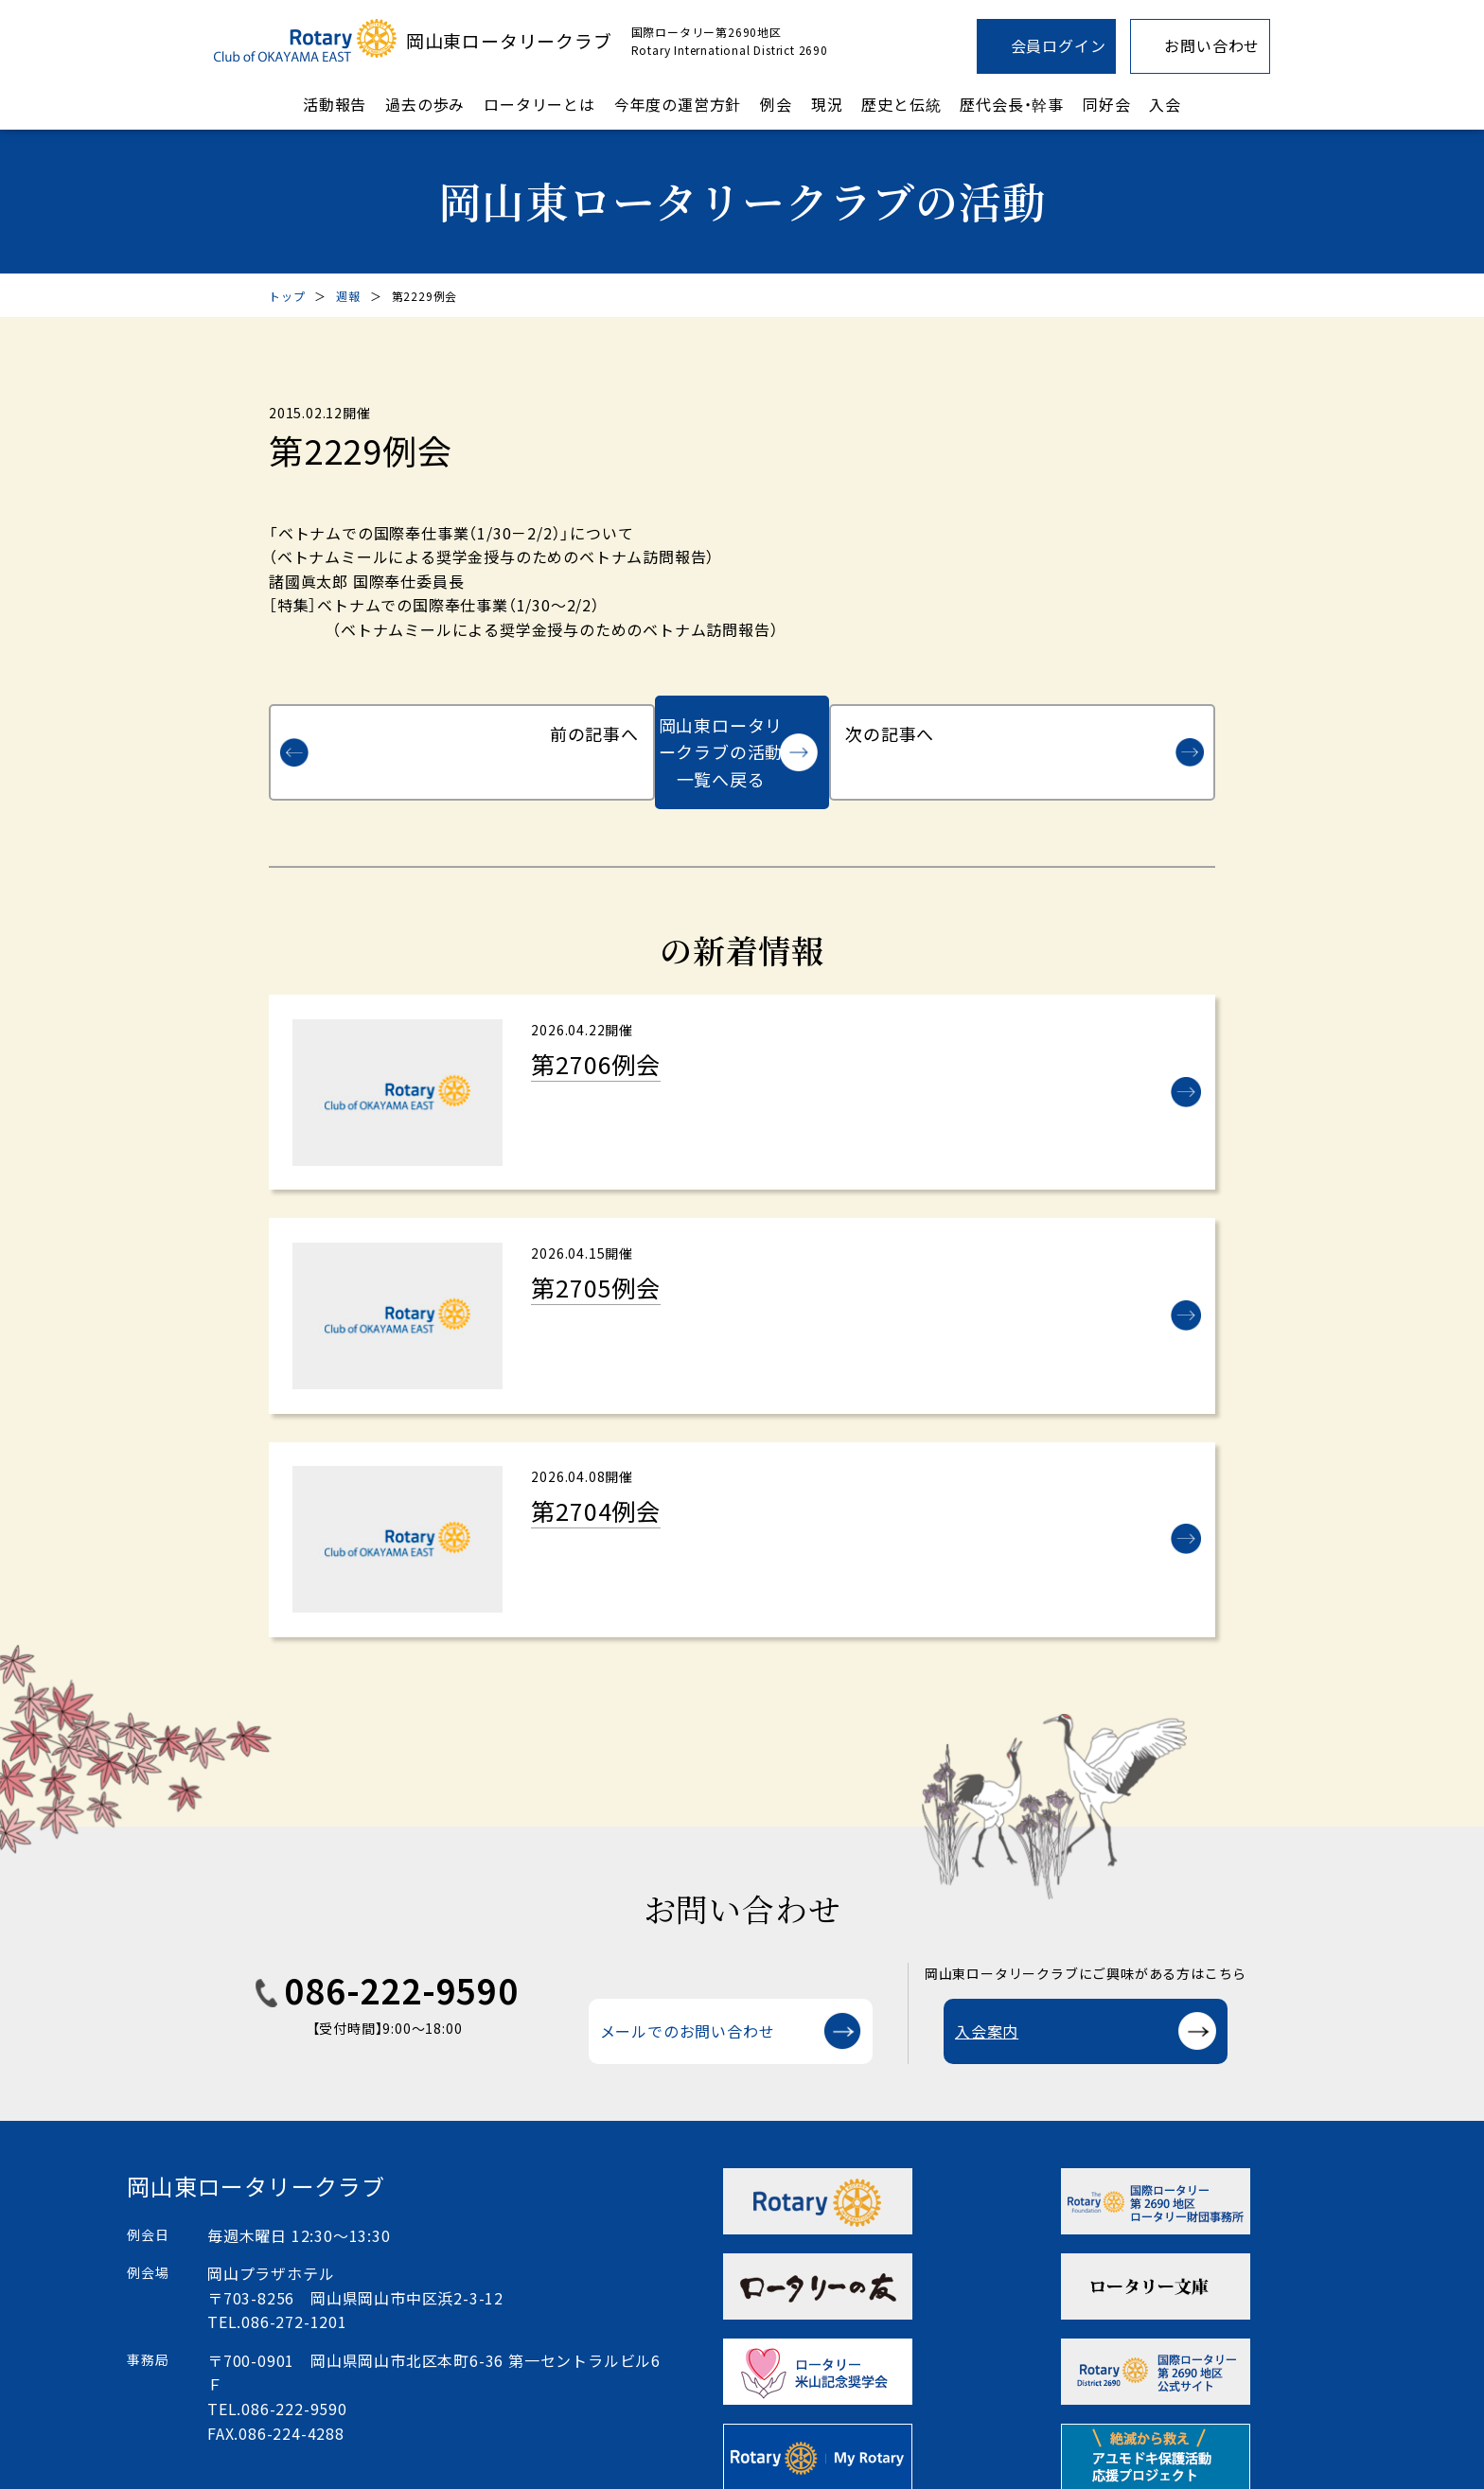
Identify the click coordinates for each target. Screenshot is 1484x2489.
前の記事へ (378, 725)
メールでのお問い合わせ (687, 2002)
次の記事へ (1105, 725)
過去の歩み (425, 104)
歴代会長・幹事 (1012, 104)
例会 (776, 104)
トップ (287, 296)
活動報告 (334, 104)
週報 (348, 296)
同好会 (1106, 104)
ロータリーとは (539, 104)
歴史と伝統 (901, 104)
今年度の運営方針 (677, 104)
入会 (1165, 104)
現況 (827, 104)
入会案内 (986, 2002)
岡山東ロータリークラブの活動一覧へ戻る (721, 725)
